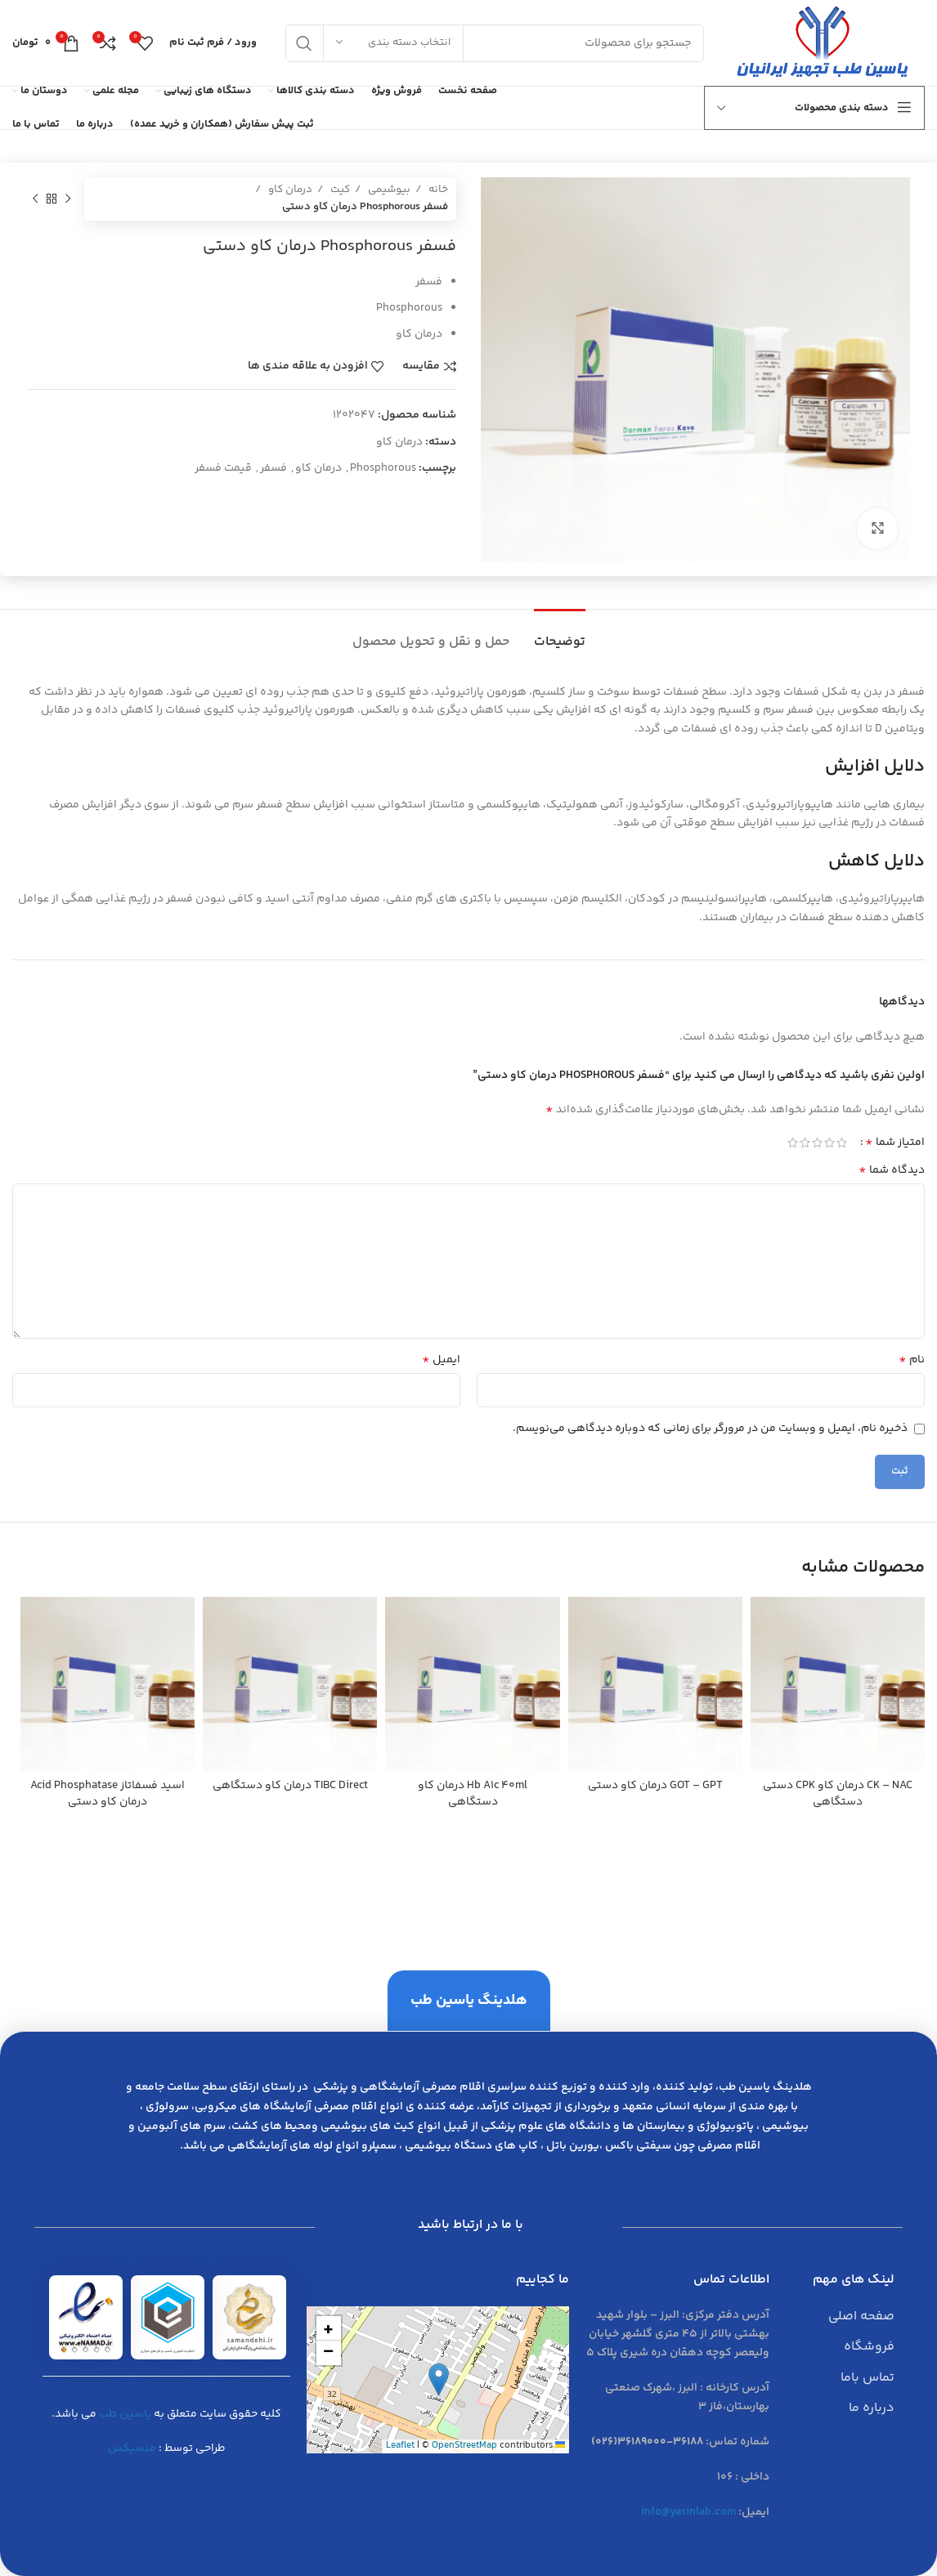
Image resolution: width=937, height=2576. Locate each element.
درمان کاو (289, 189)
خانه (437, 189)
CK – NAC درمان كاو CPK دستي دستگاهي (837, 1794)
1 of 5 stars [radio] (842, 1142)
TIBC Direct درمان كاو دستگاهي (290, 1786)
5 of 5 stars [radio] (793, 1142)
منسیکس (132, 2448)
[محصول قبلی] (68, 198)
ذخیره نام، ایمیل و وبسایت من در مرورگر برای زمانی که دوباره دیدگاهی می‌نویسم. (710, 1429)
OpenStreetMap (464, 2445)
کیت (339, 189)
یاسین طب (125, 2414)
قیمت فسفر (223, 468)
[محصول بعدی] (35, 198)
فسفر (273, 468)
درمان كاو (318, 468)
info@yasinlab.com (688, 2512)
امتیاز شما (895, 1142)
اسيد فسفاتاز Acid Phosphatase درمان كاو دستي (107, 1794)
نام (912, 1360)
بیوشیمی (387, 189)
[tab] (559, 634)
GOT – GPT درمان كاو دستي (655, 1786)
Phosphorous (383, 468)
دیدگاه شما (892, 1170)
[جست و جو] (494, 43)
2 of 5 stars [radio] (829, 1142)
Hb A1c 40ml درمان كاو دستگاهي (472, 1794)
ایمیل (441, 1360)
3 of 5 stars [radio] (817, 1142)
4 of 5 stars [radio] (805, 1142)
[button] (438, 2379)
